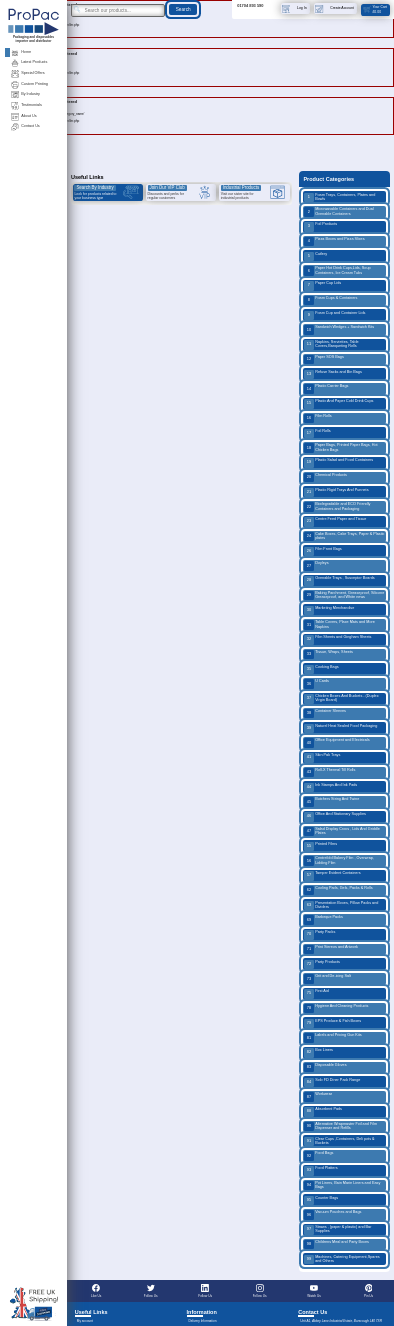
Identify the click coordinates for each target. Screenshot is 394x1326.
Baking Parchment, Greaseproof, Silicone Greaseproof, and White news (344, 595)
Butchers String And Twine (331, 801)
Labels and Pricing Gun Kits (332, 1037)
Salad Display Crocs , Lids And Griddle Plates (342, 831)
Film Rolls (318, 418)
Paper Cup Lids (322, 285)
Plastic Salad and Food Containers (338, 462)
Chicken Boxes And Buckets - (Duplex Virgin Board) (341, 698)
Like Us (96, 1291)
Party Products (322, 964)
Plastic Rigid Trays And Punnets (336, 492)
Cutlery (315, 256)
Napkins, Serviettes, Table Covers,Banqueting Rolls (331, 344)
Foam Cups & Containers (330, 300)
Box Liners (318, 1052)
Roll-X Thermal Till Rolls (329, 772)
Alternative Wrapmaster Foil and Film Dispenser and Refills (340, 1126)
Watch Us (314, 1291)
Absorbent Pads (323, 1111)
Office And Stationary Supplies (335, 816)
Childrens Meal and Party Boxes (336, 1244)
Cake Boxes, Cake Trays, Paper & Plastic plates (344, 536)
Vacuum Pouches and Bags (332, 1214)
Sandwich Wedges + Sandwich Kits (339, 329)
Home (20, 52)
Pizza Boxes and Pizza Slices (334, 241)
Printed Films (320, 846)
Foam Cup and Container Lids (334, 315)
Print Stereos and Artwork (331, 949)
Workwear (318, 1096)
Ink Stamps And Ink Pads (330, 787)
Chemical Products (325, 477)
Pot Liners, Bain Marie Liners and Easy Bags (342, 1185)
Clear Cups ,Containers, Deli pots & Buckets (339, 1141)
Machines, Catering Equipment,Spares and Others (341, 1259)
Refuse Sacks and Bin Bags (333, 374)
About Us (23, 116)
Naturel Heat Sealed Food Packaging (340, 728)
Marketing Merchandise (329, 610)
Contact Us (25, 126)
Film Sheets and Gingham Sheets (337, 639)
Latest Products (29, 62)
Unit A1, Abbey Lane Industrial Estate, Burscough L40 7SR (341, 1321)
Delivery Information (202, 1321)
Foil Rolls (317, 433)
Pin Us (368, 1291)
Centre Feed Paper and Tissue (335, 521)
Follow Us (151, 1291)
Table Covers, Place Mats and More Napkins (339, 624)
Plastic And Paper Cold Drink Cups (338, 403)
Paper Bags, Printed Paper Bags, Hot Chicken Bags (340, 447)
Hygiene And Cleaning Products (336, 1008)
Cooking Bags (321, 669)
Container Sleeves (325, 713)
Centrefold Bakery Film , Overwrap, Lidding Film (339, 860)
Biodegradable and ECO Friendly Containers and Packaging (337, 506)
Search (183, 9)
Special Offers (27, 73)
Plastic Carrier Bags (326, 388)
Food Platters (320, 1170)
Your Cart (375, 9)
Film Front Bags (323, 551)
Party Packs (319, 934)
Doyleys (316, 565)
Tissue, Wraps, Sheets (328, 654)
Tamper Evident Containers (332, 875)
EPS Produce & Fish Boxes (332, 1023)
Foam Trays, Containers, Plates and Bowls (339, 197)
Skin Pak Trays (322, 757)
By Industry (25, 94)
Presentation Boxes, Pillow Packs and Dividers (341, 905)
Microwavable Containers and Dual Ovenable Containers (338, 211)
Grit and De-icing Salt (327, 978)
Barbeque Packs (323, 919)
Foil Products (320, 226)
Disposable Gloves (325, 1067)
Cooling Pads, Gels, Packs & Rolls (338, 890)
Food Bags (318, 1155)
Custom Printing (29, 84)
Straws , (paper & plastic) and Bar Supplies (337, 1229)
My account (85, 1321)
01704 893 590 (250, 5)
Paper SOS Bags (324, 359)
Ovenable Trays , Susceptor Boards (339, 580)
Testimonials (26, 105)
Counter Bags (321, 1200)
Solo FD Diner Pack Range (332, 1082)
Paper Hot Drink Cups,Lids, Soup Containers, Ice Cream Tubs (337, 270)
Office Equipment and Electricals (336, 742)
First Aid (316, 993)
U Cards (316, 683)
